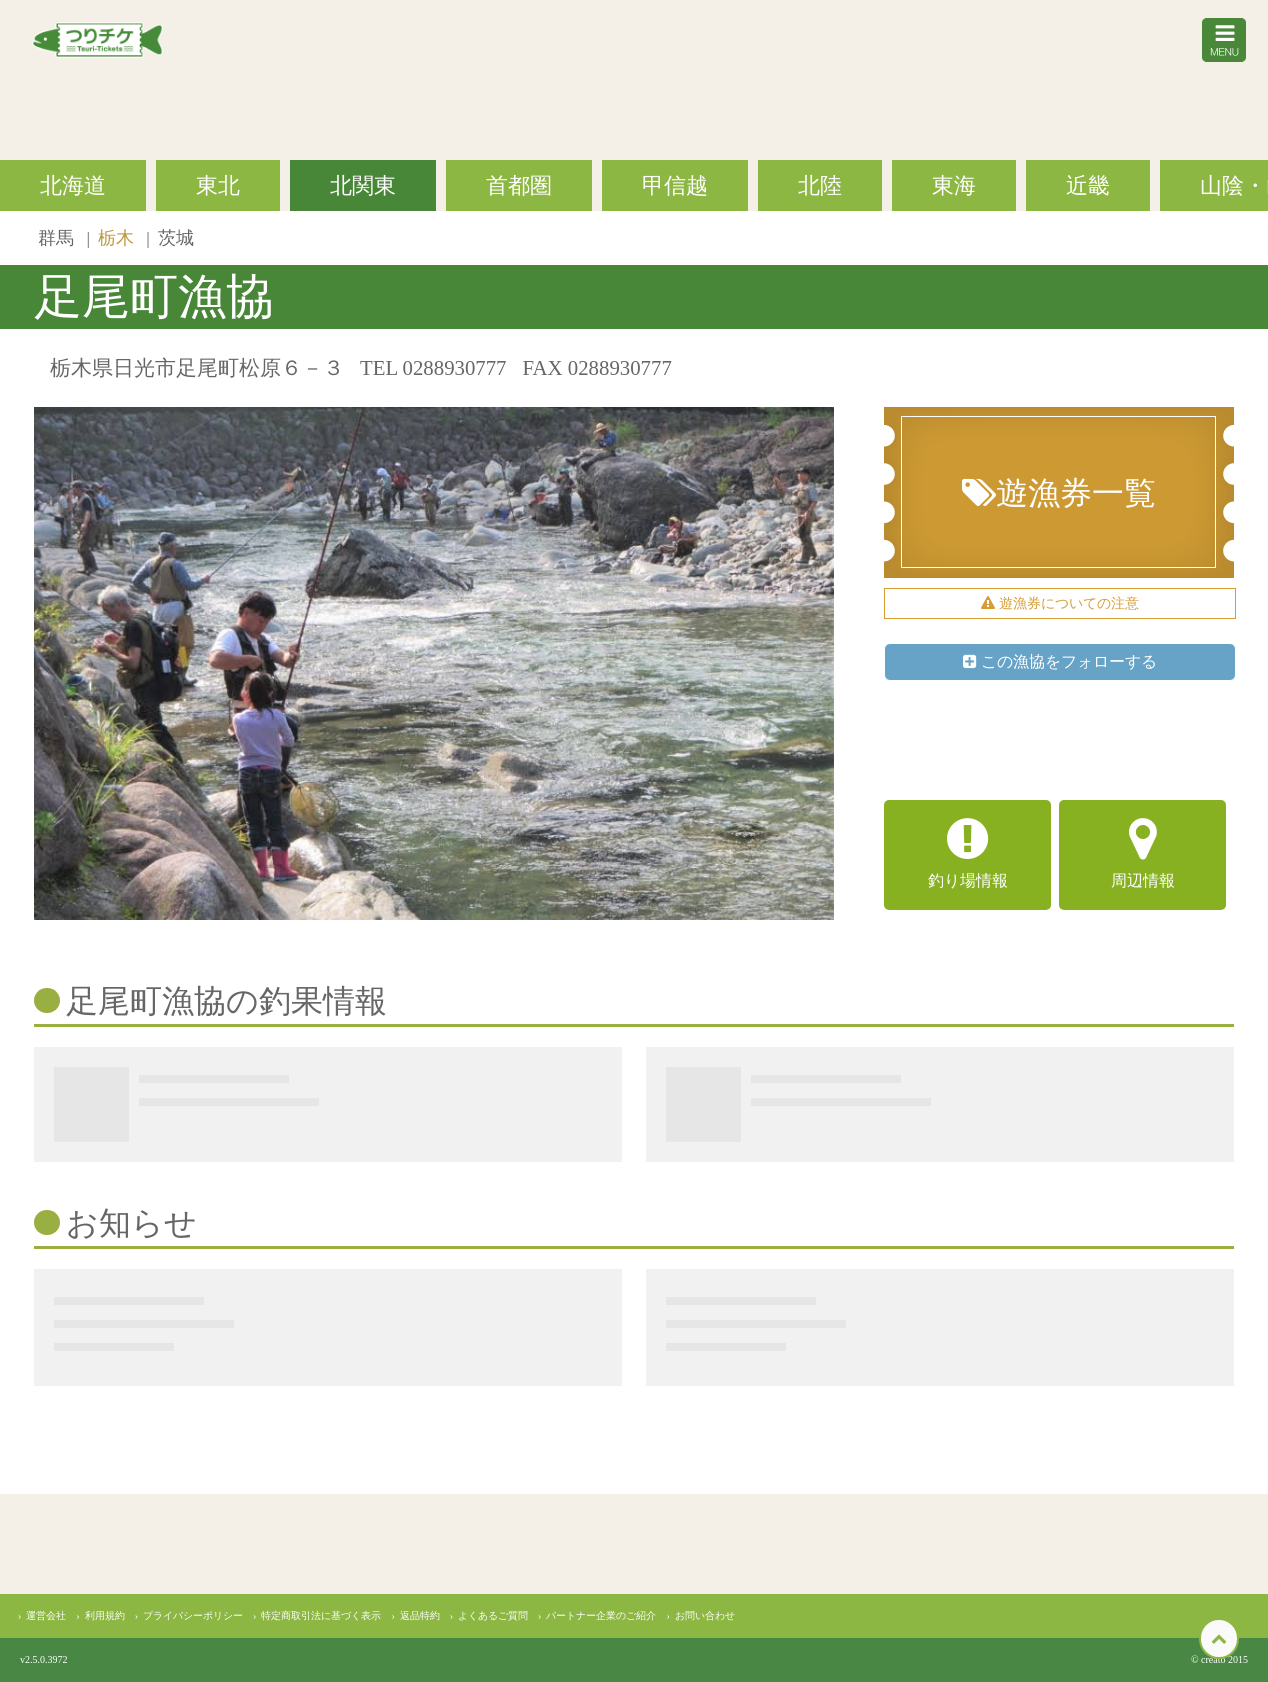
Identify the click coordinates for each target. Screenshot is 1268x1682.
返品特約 (420, 1615)
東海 (954, 185)
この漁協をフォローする (1060, 661)
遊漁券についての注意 (1060, 603)
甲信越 (675, 185)
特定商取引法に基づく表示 (321, 1615)
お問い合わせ (705, 1615)
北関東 (363, 185)
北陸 (820, 185)
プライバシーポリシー (193, 1615)
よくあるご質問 (493, 1615)
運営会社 (46, 1615)
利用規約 (105, 1615)
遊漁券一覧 (1059, 493)
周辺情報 (1142, 852)
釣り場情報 (967, 852)
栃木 (118, 238)
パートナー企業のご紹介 (601, 1615)
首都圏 (519, 185)
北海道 (73, 185)
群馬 (58, 238)
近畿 (1088, 185)
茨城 (176, 238)
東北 (218, 185)
